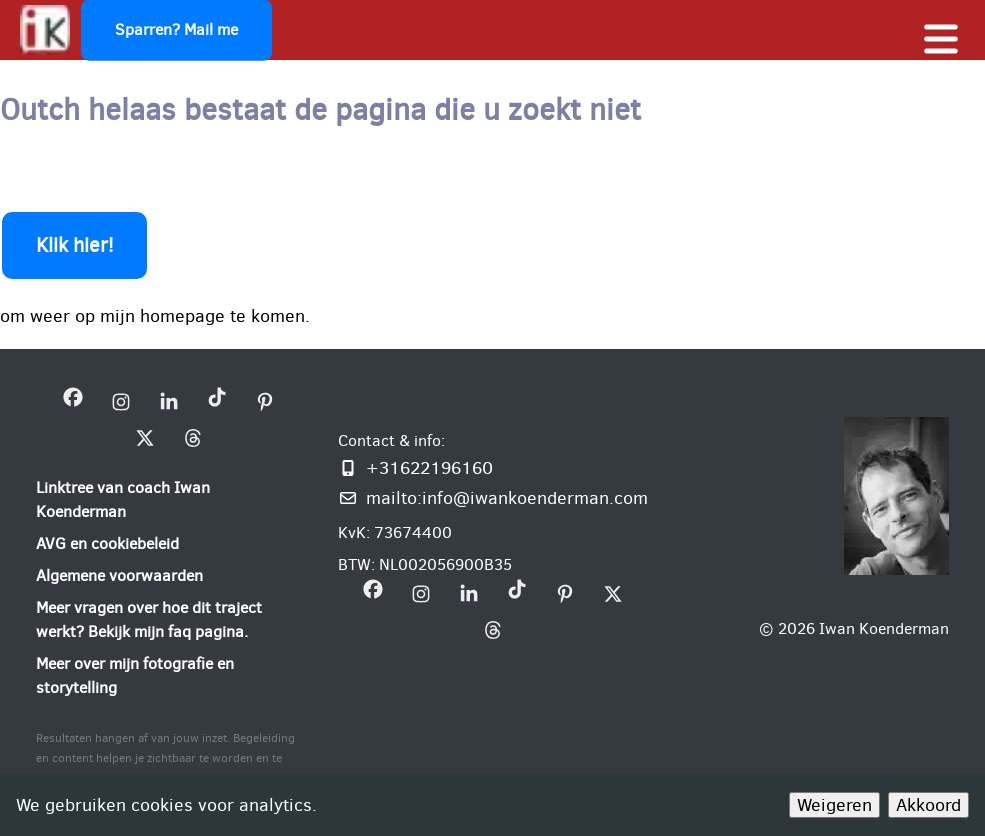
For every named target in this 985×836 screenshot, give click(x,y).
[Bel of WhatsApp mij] (493, 468)
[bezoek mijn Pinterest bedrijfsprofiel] (265, 401)
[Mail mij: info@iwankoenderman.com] (493, 498)
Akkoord (928, 805)
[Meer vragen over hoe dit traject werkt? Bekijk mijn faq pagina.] (169, 620)
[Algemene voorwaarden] (119, 576)
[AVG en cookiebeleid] (107, 544)
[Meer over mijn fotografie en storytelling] (169, 676)
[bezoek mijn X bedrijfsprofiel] (145, 438)
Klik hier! (74, 245)
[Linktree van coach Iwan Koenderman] (169, 500)
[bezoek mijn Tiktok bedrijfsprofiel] (217, 401)
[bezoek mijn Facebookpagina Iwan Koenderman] (73, 401)
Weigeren (834, 805)
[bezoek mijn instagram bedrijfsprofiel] (121, 401)
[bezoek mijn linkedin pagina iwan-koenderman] (169, 401)
